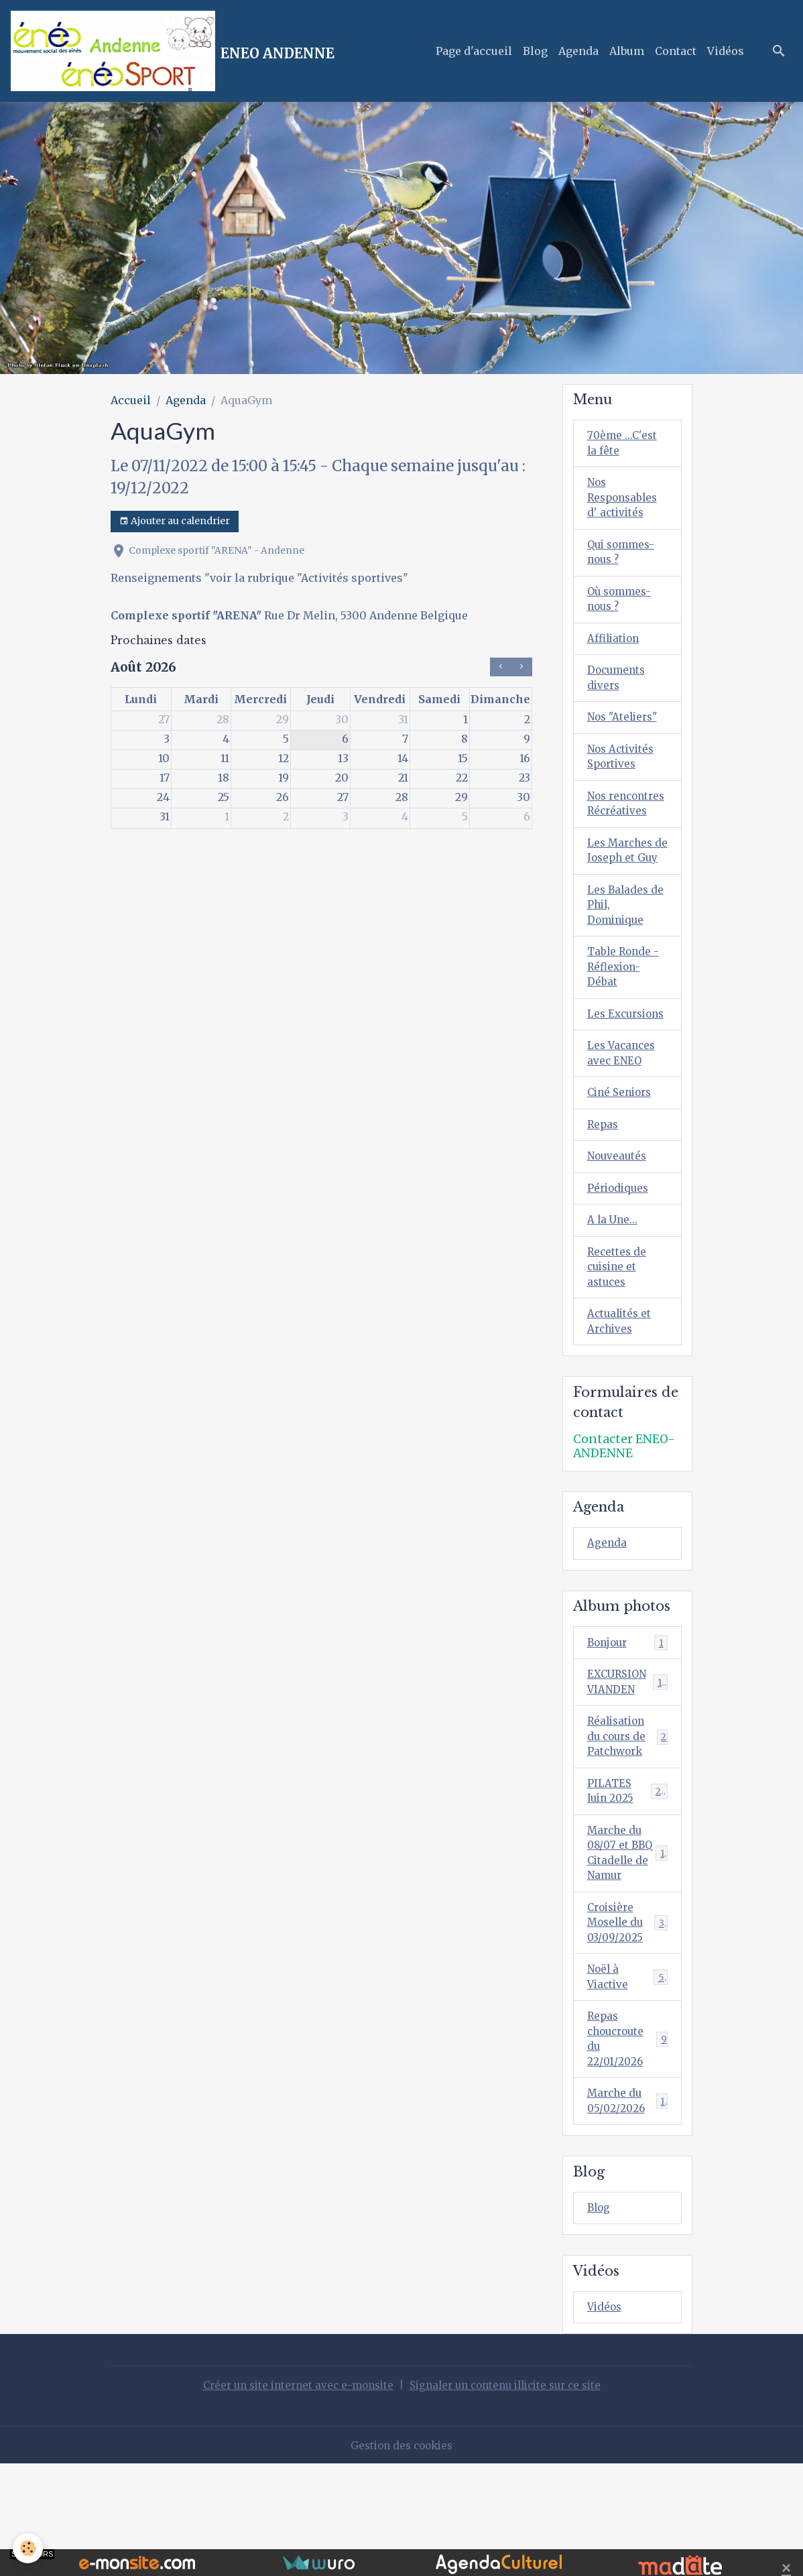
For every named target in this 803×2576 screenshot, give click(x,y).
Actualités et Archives (620, 1407)
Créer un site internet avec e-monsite (290, 2497)
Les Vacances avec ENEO (623, 1129)
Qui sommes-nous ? (623, 558)
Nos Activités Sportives (622, 771)
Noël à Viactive (627, 2080)
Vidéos (725, 51)
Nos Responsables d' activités (624, 501)
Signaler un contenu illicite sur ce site (510, 2497)
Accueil (131, 400)
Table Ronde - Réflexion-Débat (624, 1023)
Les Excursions (618, 1080)
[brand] (172, 51)
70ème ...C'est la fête (622, 444)
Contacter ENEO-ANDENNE (624, 1532)
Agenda (578, 51)
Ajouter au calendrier (174, 521)
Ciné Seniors (621, 1169)
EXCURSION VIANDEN (627, 1771)
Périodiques (619, 1268)
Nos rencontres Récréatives (618, 828)
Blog (535, 51)
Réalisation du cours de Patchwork (627, 1828)
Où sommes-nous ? (621, 607)
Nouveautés (618, 1235)
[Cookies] (28, 2548)
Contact (675, 51)
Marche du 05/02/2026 (627, 2210)
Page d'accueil (474, 51)
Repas (603, 1202)
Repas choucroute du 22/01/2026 (627, 2145)
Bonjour (627, 1730)
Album (626, 51)
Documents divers (618, 689)
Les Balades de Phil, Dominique (626, 958)
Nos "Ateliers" (625, 730)
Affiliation (615, 648)
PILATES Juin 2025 (627, 1885)
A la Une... (612, 1301)
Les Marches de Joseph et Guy (621, 893)
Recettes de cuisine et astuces (617, 1350)
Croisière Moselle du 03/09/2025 (628, 2023)
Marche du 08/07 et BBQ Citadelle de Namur (629, 1950)
